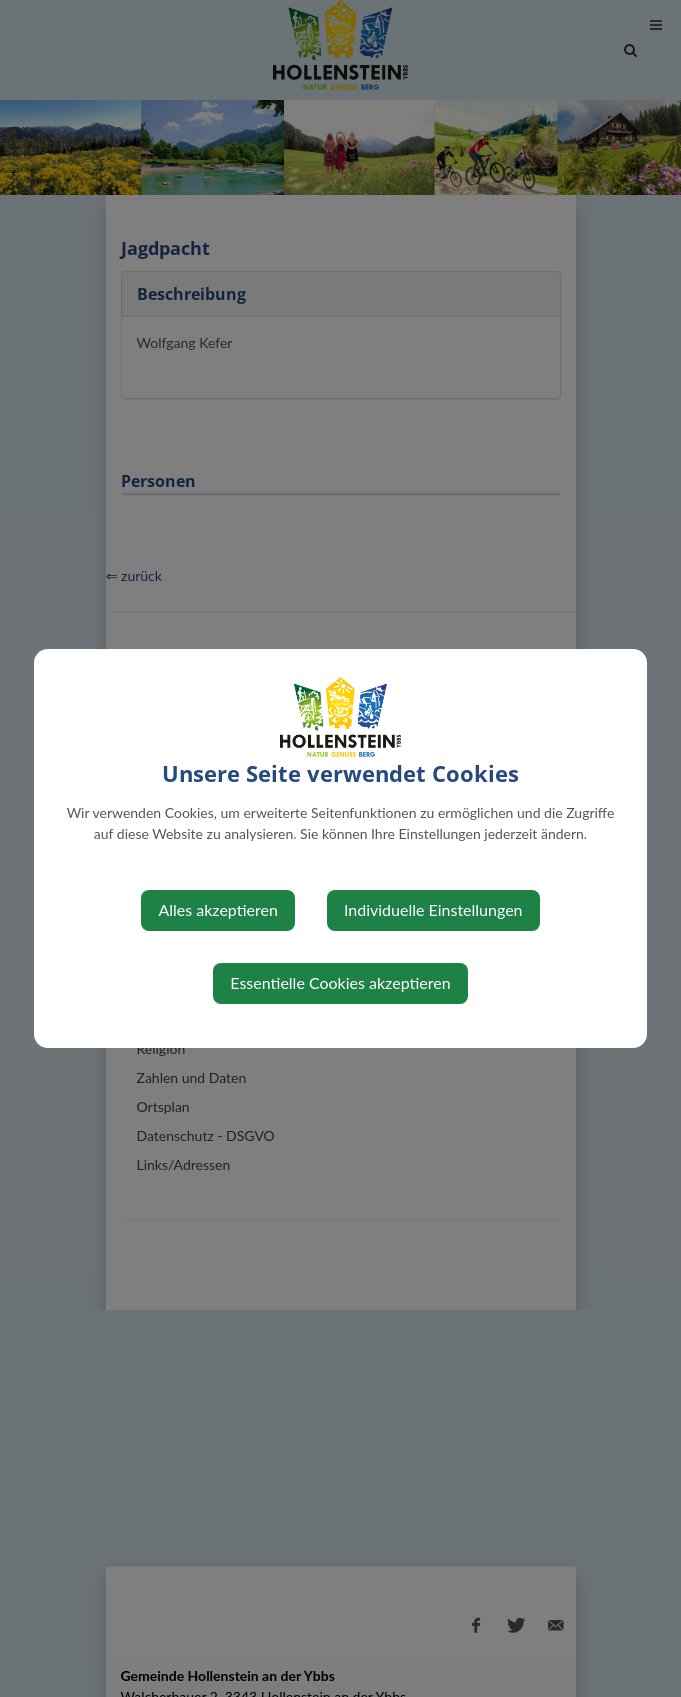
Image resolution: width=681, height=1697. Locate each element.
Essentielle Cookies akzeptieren (340, 982)
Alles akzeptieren (217, 909)
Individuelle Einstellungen (433, 909)
